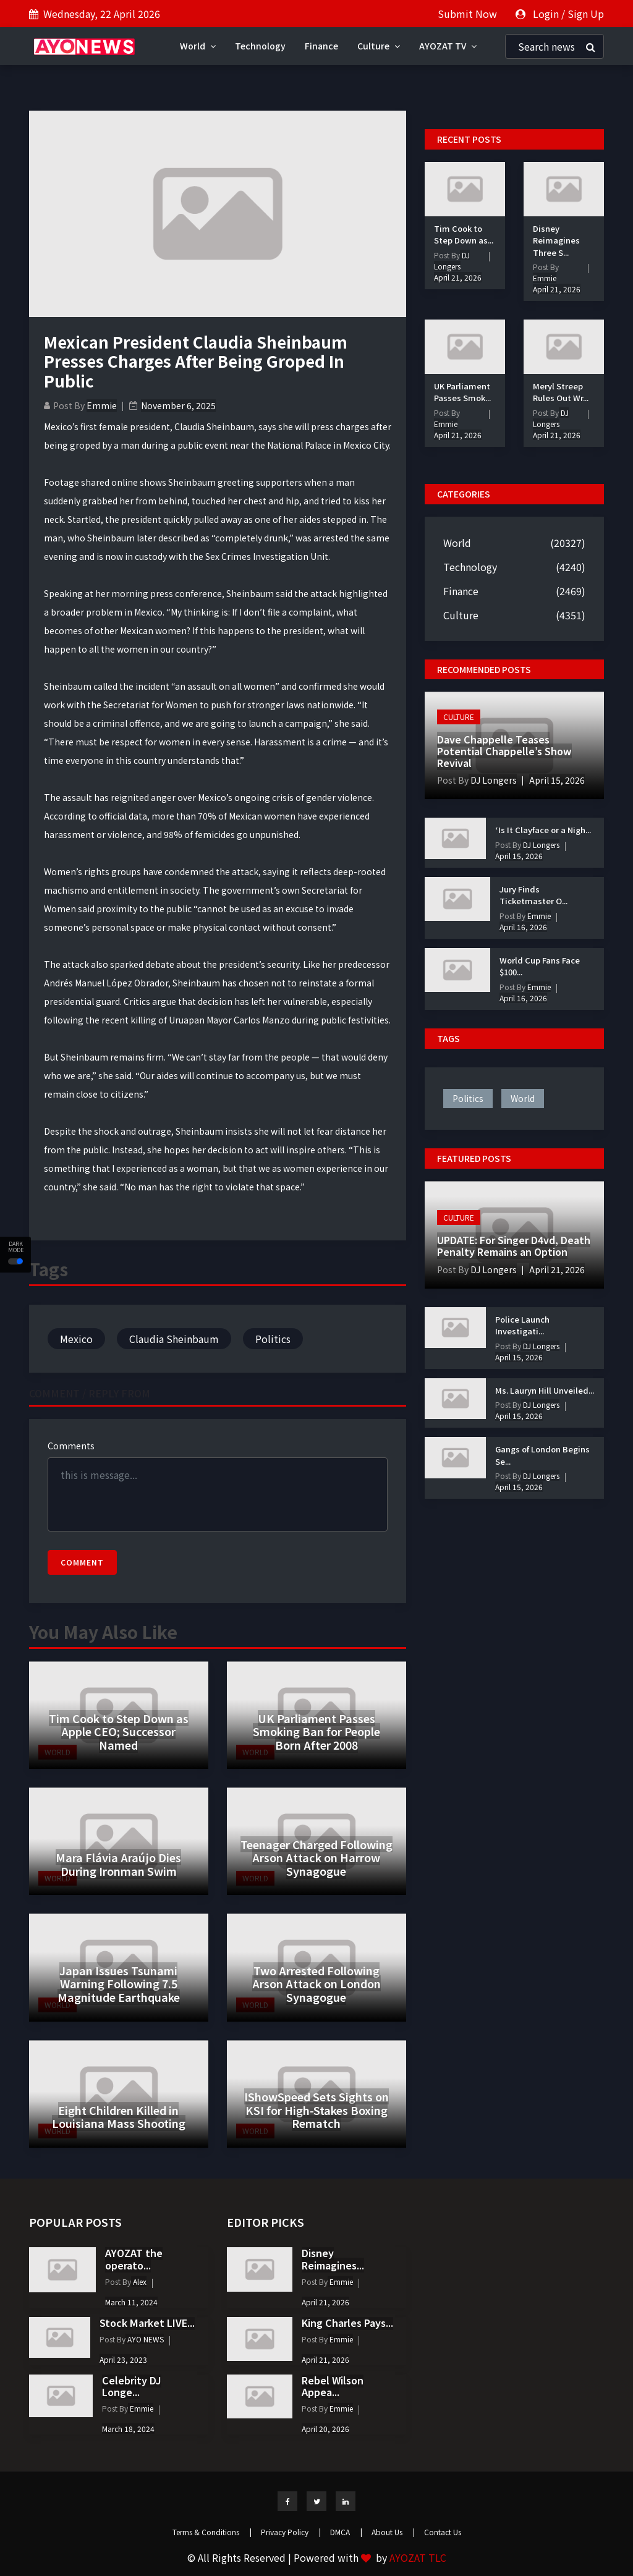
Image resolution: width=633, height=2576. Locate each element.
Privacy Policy (291, 2532)
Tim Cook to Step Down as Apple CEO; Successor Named (119, 1731)
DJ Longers (551, 418)
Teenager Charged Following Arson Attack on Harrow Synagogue (316, 1857)
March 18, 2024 (128, 2428)
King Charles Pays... (347, 2322)
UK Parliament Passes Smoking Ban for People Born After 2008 (316, 1731)
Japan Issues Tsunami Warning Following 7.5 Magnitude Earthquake (118, 1983)
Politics (273, 1338)
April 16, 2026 (523, 927)
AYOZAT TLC (417, 2557)
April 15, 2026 (557, 780)
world (523, 1098)
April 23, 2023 (123, 2359)
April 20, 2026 (325, 2428)
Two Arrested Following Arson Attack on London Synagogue (316, 1983)
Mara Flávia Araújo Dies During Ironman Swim (118, 1864)
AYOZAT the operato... (134, 2258)
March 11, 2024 (131, 2302)
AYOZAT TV (448, 46)
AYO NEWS (144, 2339)
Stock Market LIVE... (147, 2322)
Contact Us (442, 2532)
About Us (393, 2532)
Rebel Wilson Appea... (332, 2386)
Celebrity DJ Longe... (131, 2386)
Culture (378, 46)
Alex (139, 2281)
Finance (321, 46)
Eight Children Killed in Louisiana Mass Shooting (118, 2117)
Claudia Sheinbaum (174, 1338)
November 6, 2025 (178, 405)
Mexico (76, 1338)
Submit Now (467, 13)
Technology (260, 46)
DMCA (346, 2532)
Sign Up (585, 13)
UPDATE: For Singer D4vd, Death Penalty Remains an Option (513, 1245)
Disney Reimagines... (333, 2258)
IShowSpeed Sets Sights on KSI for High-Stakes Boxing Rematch (316, 2109)
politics (467, 1098)
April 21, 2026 (458, 277)
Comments (71, 1445)
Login (546, 13)
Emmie (102, 405)
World (198, 46)
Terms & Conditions (212, 2532)
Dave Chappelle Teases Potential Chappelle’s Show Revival (504, 751)
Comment (82, 1562)
